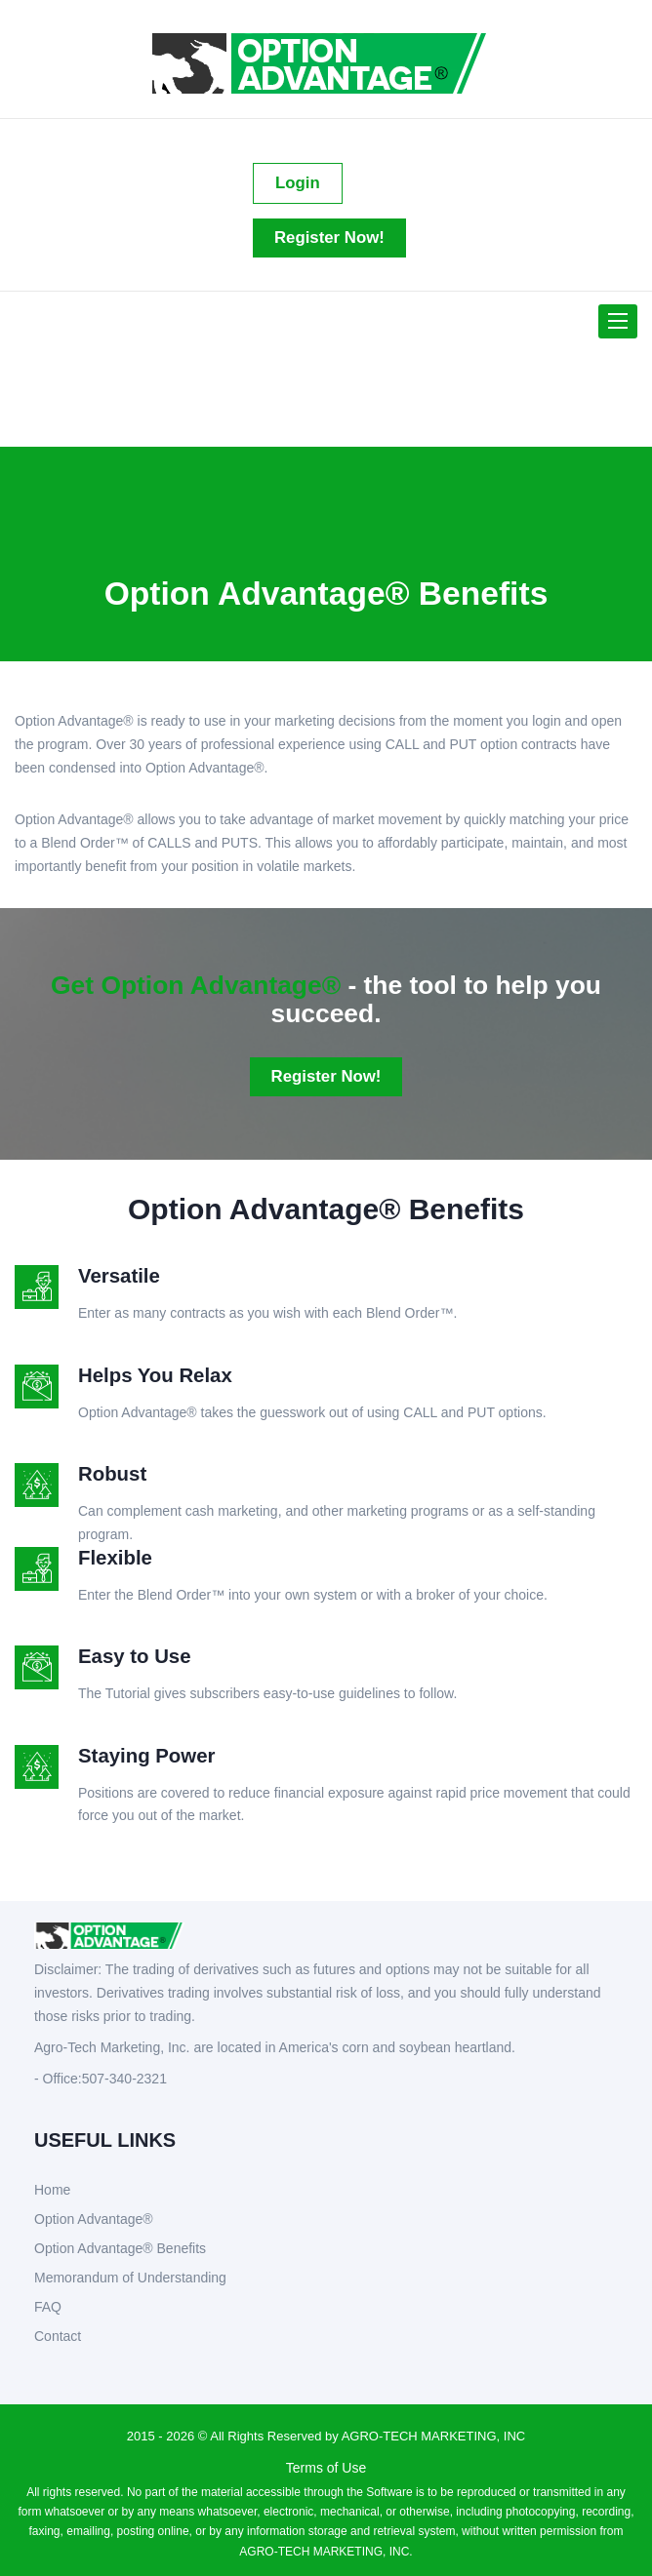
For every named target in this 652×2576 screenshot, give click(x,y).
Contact (57, 2336)
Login (297, 183)
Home (52, 2190)
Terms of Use (326, 2468)
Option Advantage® (93, 2219)
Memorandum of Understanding (130, 2277)
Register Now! (329, 237)
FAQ (47, 2307)
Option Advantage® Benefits (120, 2248)
